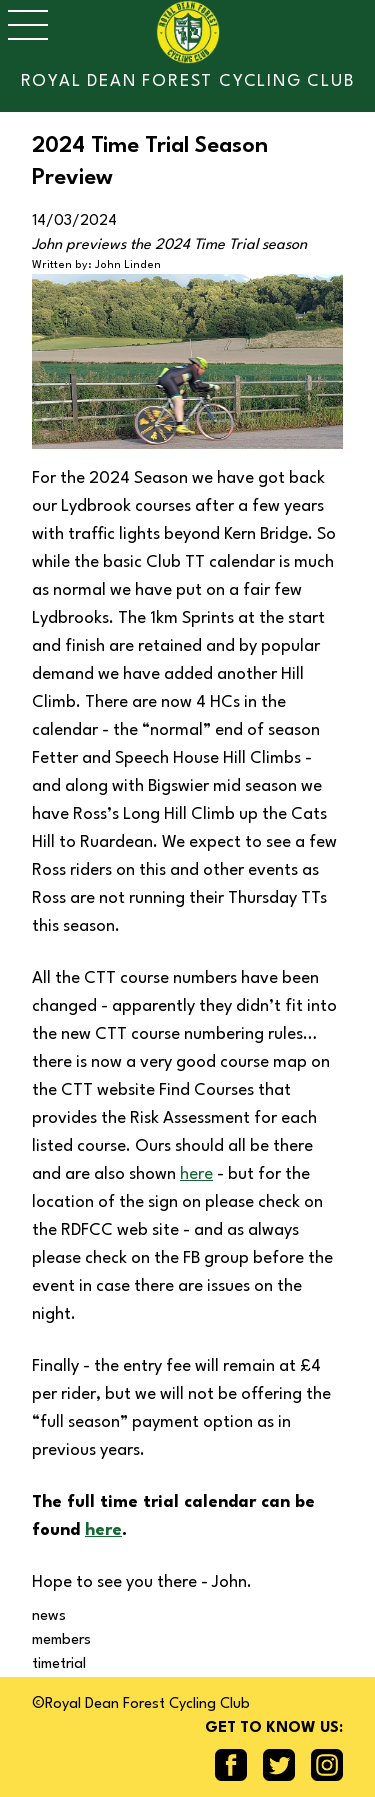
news (49, 1616)
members (61, 1640)
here (196, 1174)
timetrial (59, 1664)
